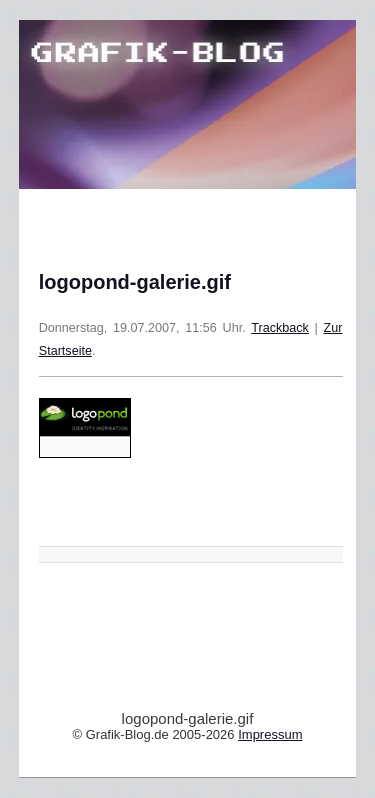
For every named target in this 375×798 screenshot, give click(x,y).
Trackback (280, 328)
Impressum (270, 734)
